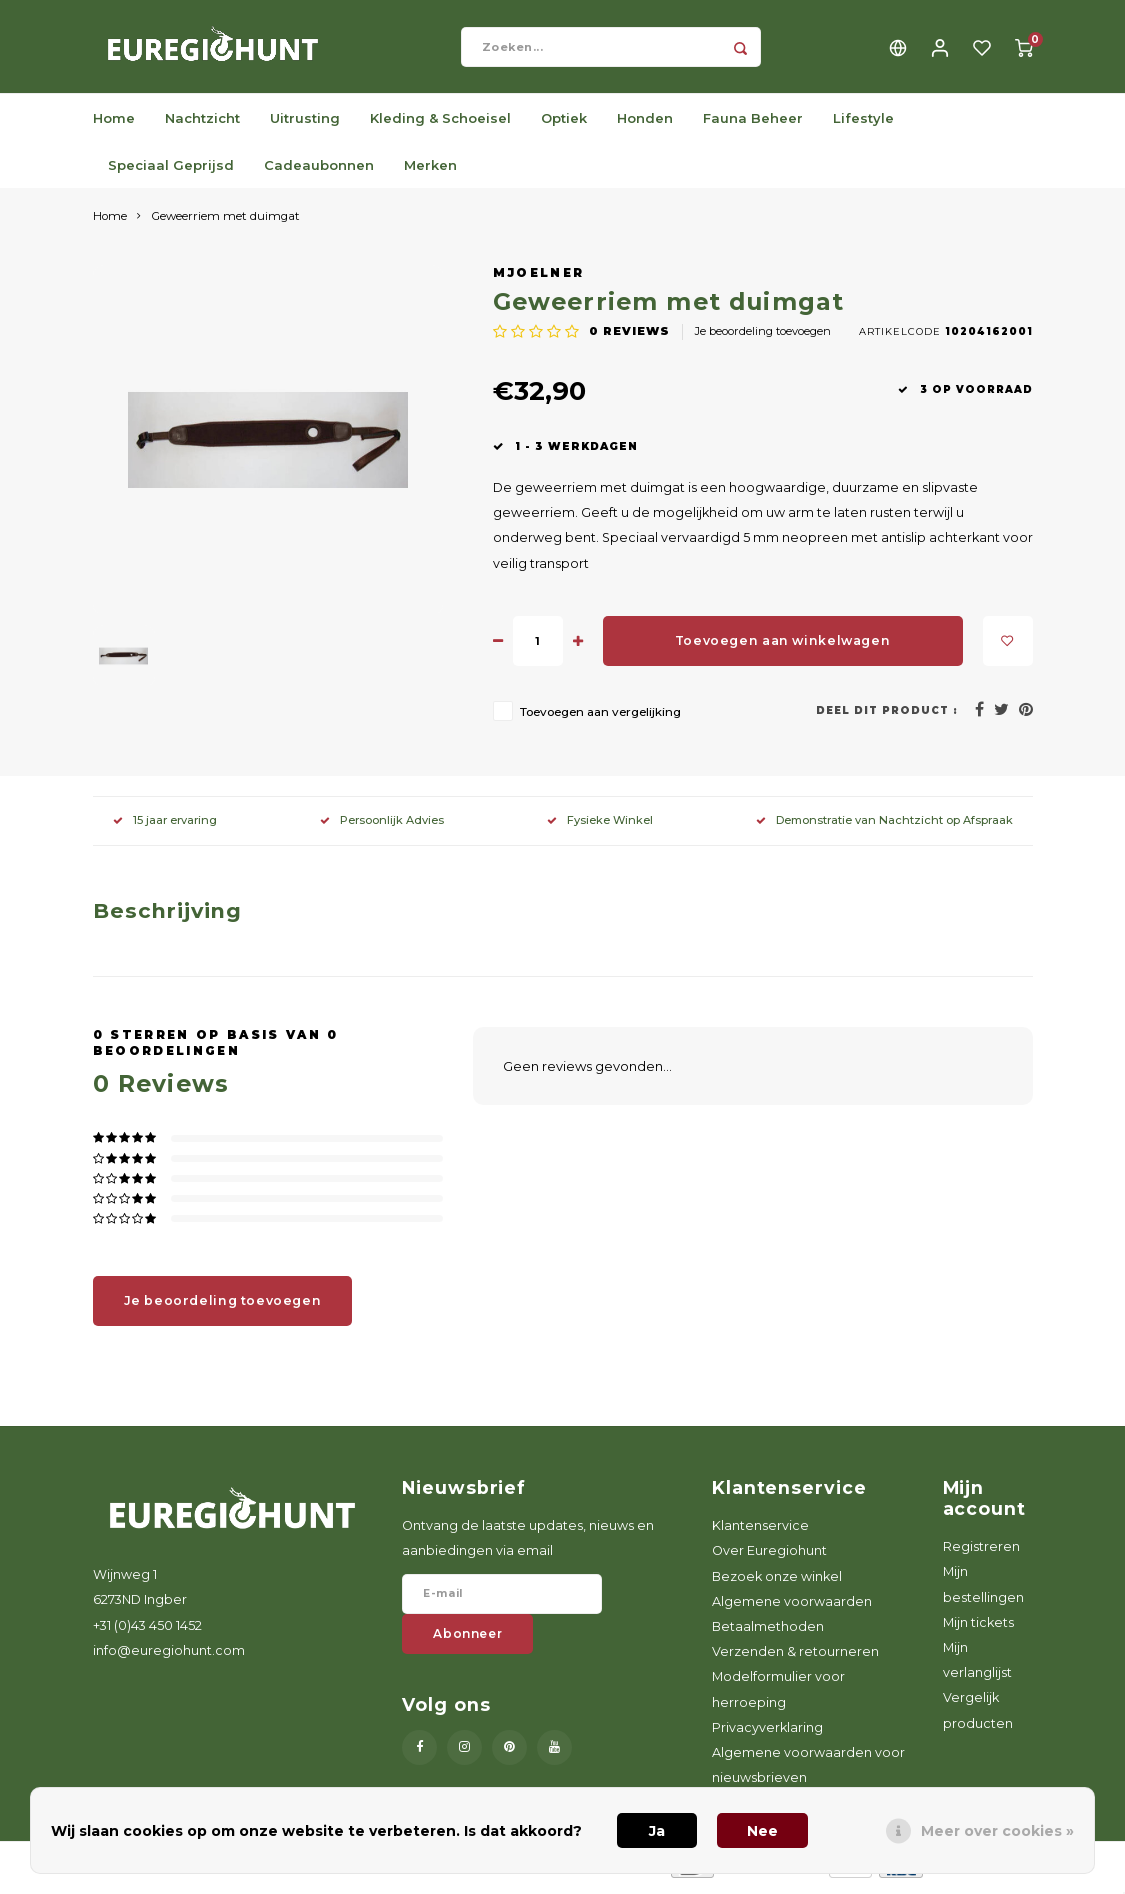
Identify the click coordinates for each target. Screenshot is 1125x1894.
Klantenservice (760, 1532)
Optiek (564, 124)
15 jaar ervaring (165, 827)
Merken (430, 171)
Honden (645, 124)
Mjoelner (539, 280)
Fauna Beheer (753, 124)
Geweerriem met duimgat (225, 223)
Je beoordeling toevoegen (763, 338)
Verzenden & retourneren (795, 1658)
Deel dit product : (887, 716)
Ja (657, 1831)
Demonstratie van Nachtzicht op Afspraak (884, 827)
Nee (762, 1831)
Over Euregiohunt (769, 1557)
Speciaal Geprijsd (171, 171)
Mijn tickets (978, 1628)
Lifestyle (863, 124)
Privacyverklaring (767, 1733)
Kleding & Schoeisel (440, 124)
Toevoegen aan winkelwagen (782, 647)
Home (114, 124)
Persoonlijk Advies (382, 827)
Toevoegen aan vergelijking (600, 718)
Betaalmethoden (768, 1633)
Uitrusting (305, 124)
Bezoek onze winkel (777, 1582)
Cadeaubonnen (319, 171)
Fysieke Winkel (600, 827)
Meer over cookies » (997, 1831)
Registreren (981, 1553)
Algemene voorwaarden (792, 1607)
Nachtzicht (202, 124)
